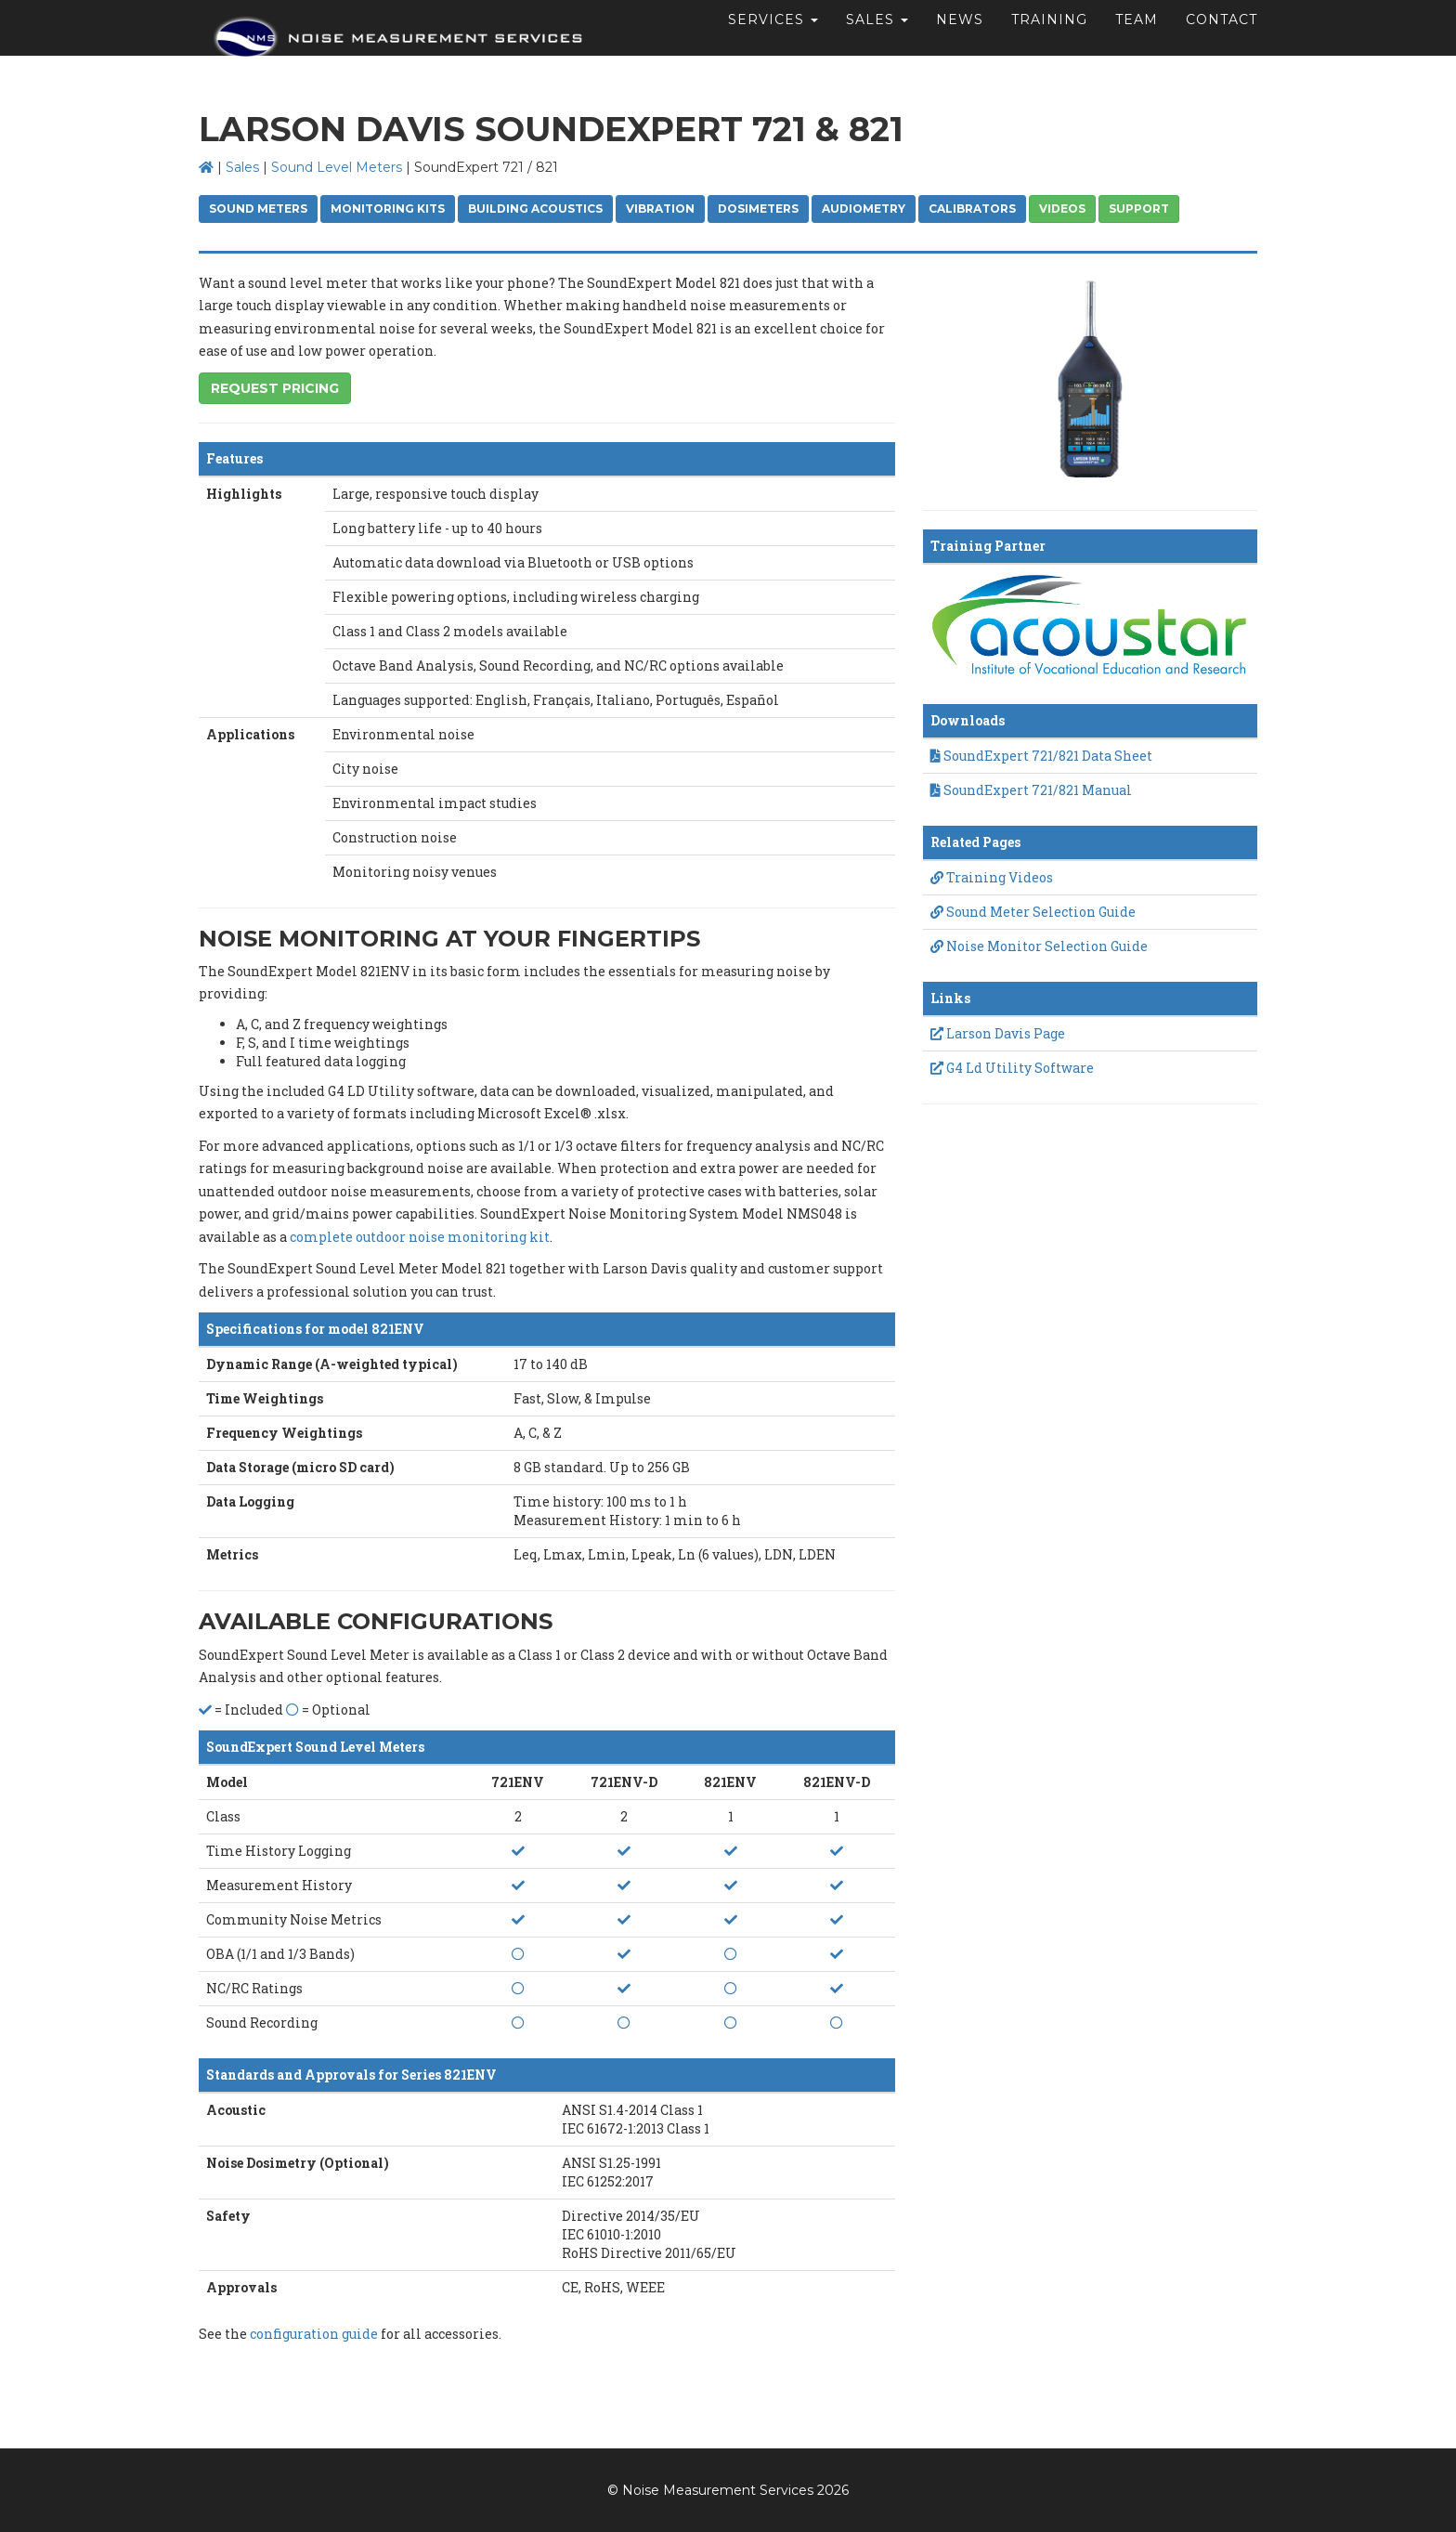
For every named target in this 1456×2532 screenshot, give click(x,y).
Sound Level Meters (336, 167)
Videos (1062, 208)
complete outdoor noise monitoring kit (420, 1237)
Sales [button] (877, 41)
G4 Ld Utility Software (1012, 1068)
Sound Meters (258, 208)
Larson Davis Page (997, 1033)
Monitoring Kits (388, 208)
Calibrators (972, 208)
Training (1049, 41)
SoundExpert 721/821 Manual (1031, 790)
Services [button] (773, 41)
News (959, 41)
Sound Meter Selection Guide (1033, 911)
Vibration (660, 208)
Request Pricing (275, 388)
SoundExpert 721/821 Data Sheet (1041, 755)
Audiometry (863, 208)
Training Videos (991, 877)
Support (1139, 208)
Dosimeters (758, 208)
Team (1136, 41)
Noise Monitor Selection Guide (1039, 946)
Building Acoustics (535, 208)
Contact (1221, 41)
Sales (242, 167)
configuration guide (314, 2334)
